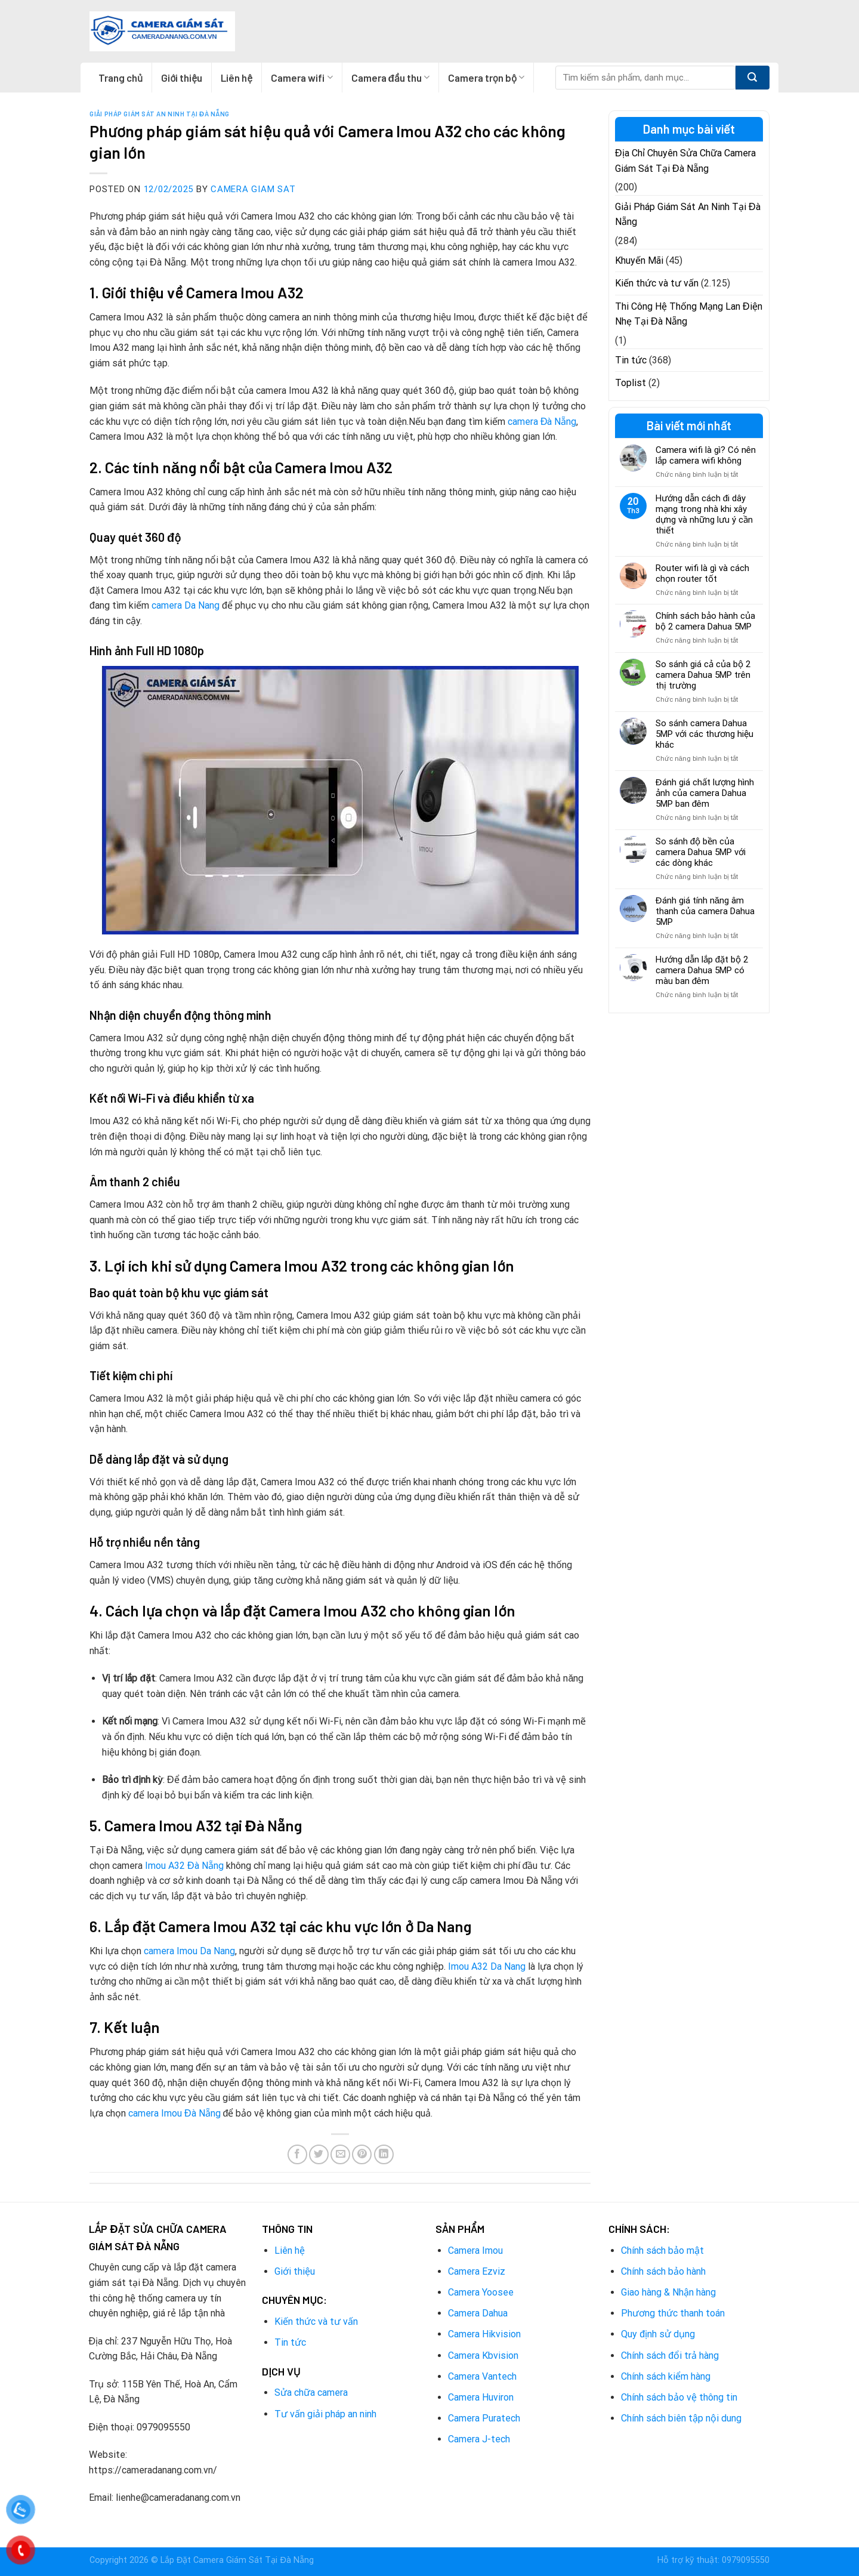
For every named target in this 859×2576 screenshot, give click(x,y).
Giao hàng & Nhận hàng (668, 2292)
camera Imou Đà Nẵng (174, 2113)
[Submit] (753, 78)
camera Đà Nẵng (542, 421)
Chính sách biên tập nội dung (681, 2418)
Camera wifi (301, 78)
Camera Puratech (484, 2418)
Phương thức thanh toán (673, 2313)
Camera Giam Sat (253, 189)
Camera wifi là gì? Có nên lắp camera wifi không (706, 455)
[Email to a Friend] (340, 2154)
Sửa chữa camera (311, 2392)
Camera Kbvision (483, 2355)
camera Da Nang (186, 605)
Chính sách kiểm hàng (665, 2376)
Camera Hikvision (484, 2334)
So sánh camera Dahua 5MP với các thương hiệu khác (704, 734)
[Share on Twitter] (319, 2154)
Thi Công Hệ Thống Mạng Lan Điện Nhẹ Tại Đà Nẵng (688, 314)
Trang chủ (120, 78)
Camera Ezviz (476, 2271)
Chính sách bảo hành (663, 2271)
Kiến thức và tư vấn (657, 283)
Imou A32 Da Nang (487, 1966)
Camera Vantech (482, 2376)
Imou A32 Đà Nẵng (184, 1865)
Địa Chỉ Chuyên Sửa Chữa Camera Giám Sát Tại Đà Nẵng (685, 160)
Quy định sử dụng (658, 2334)
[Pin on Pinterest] (362, 2154)
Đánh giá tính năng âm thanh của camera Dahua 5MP (705, 911)
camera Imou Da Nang (189, 1951)
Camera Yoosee (481, 2292)
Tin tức (631, 360)
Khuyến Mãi (639, 260)
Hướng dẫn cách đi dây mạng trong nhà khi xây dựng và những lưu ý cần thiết (704, 514)
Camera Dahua (478, 2313)
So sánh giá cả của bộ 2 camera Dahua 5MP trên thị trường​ (703, 675)
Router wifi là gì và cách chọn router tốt (702, 573)
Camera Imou (475, 2250)
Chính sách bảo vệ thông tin (679, 2397)
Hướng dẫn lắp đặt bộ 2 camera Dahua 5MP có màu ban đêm (702, 970)
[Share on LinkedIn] (384, 2154)
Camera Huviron (481, 2397)
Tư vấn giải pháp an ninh (325, 2414)
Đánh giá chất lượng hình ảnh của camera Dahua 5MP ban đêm (705, 793)
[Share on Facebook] (297, 2154)
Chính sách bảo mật (662, 2250)
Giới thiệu (181, 78)
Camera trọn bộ (486, 78)
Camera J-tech (479, 2439)
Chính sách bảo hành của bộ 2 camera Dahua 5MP (705, 621)
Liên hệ (236, 78)
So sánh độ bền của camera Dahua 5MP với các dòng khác (701, 852)
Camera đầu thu (390, 78)
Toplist (630, 382)
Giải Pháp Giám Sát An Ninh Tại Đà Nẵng (159, 114)
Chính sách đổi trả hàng (670, 2355)
